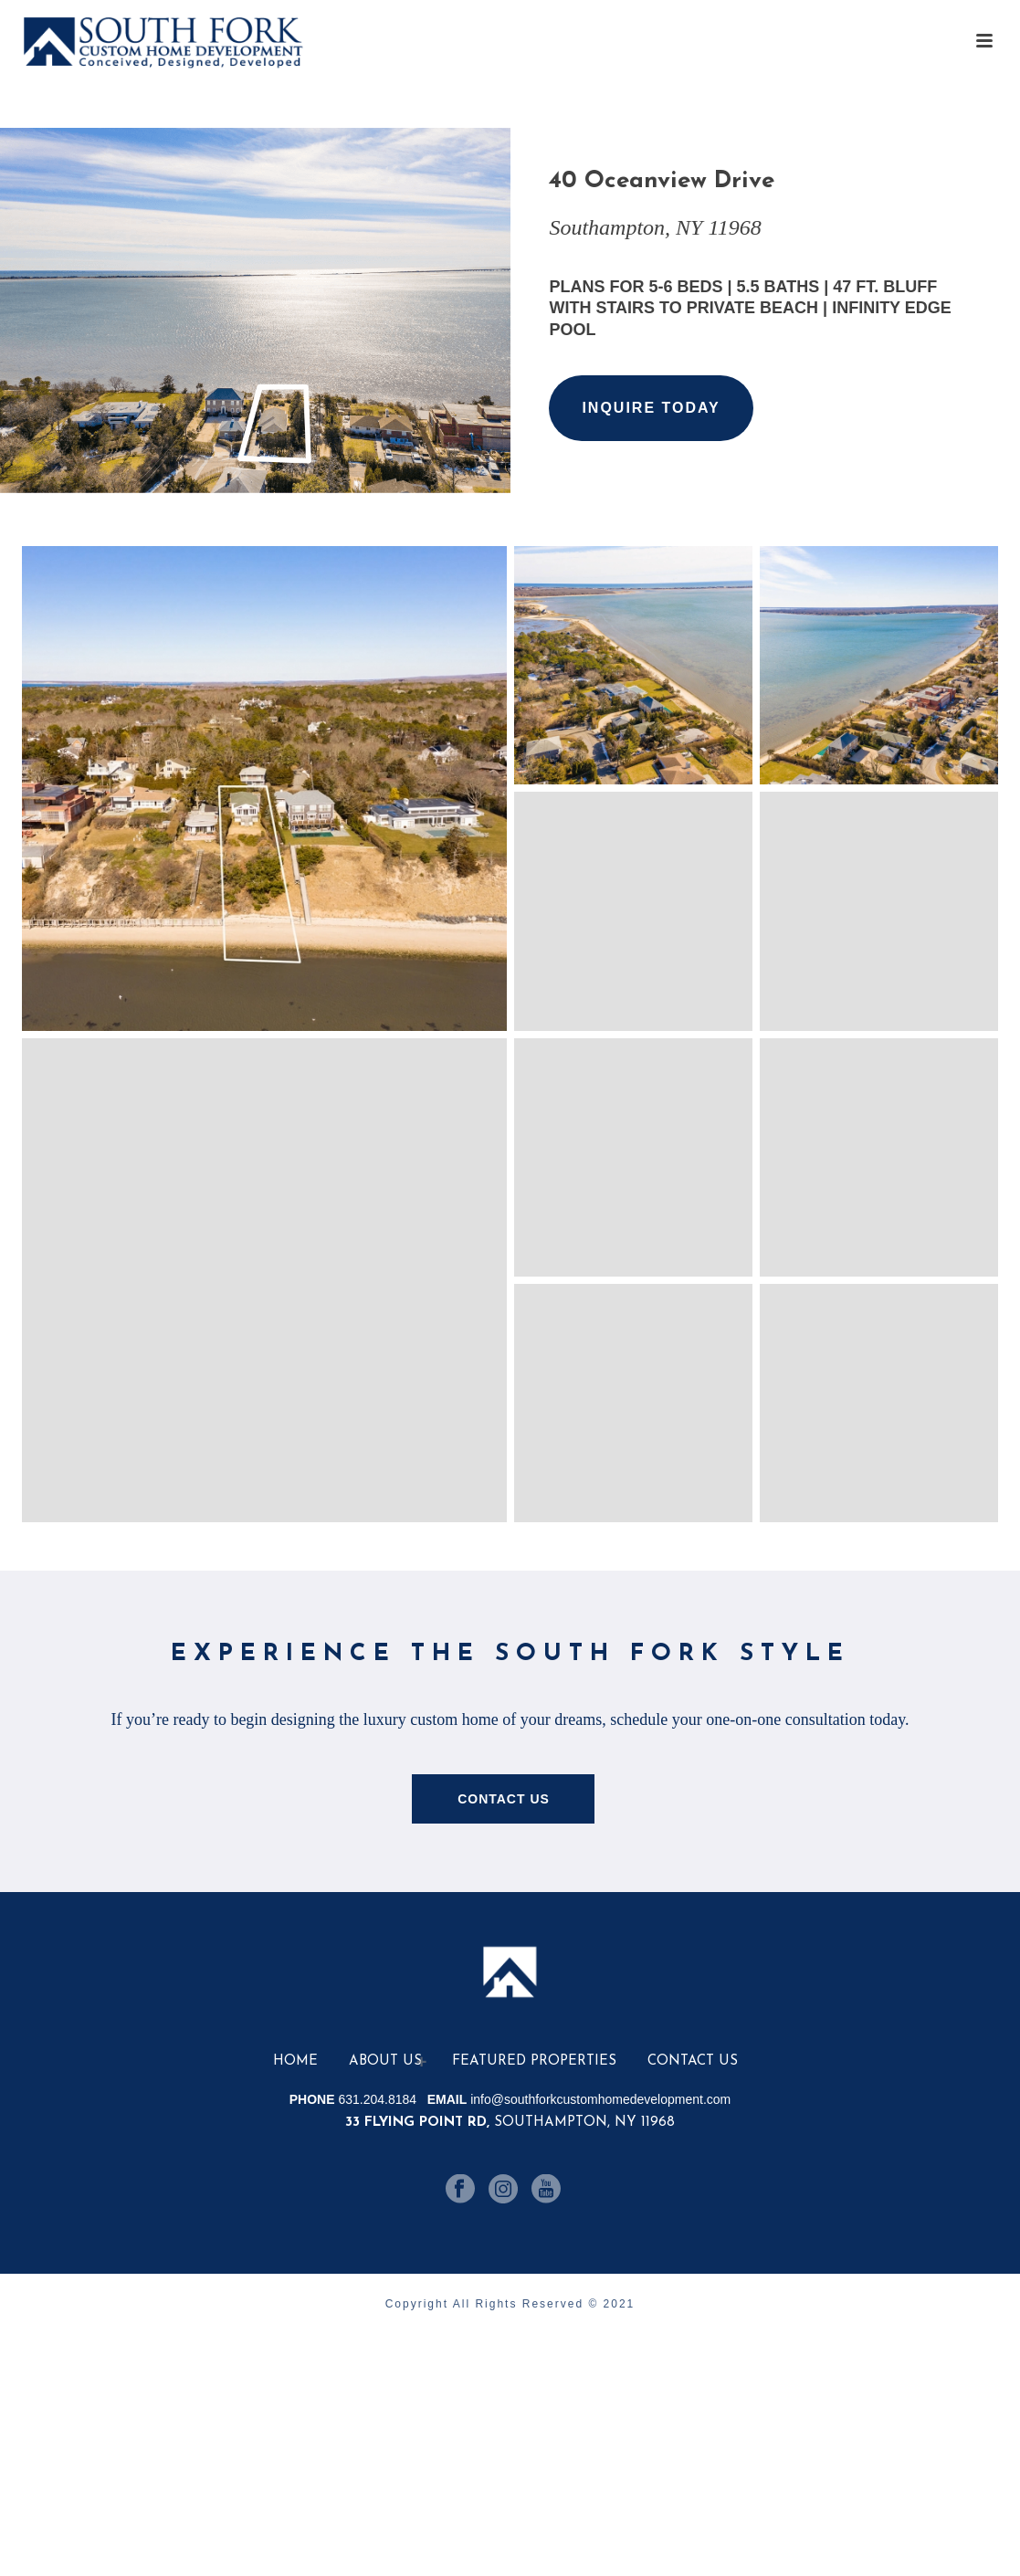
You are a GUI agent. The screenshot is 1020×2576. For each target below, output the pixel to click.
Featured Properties (534, 2061)
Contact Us (692, 2061)
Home (295, 2061)
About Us (385, 2061)
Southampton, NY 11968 (510, 2122)
